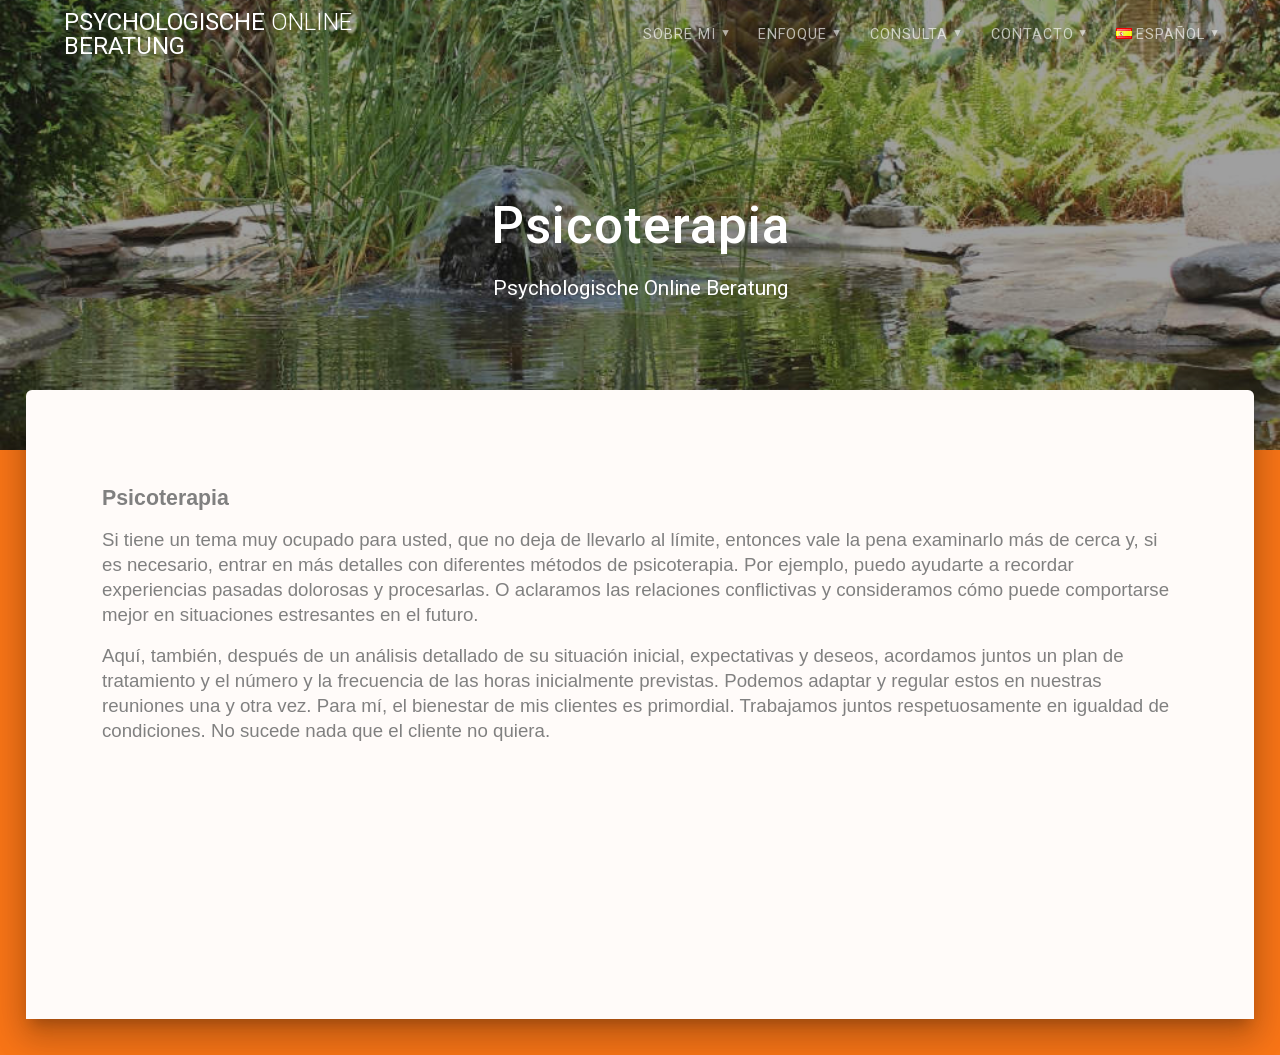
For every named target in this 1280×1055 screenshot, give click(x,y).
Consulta (909, 34)
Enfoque (792, 34)
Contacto (1032, 34)
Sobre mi (679, 34)
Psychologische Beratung (208, 34)
